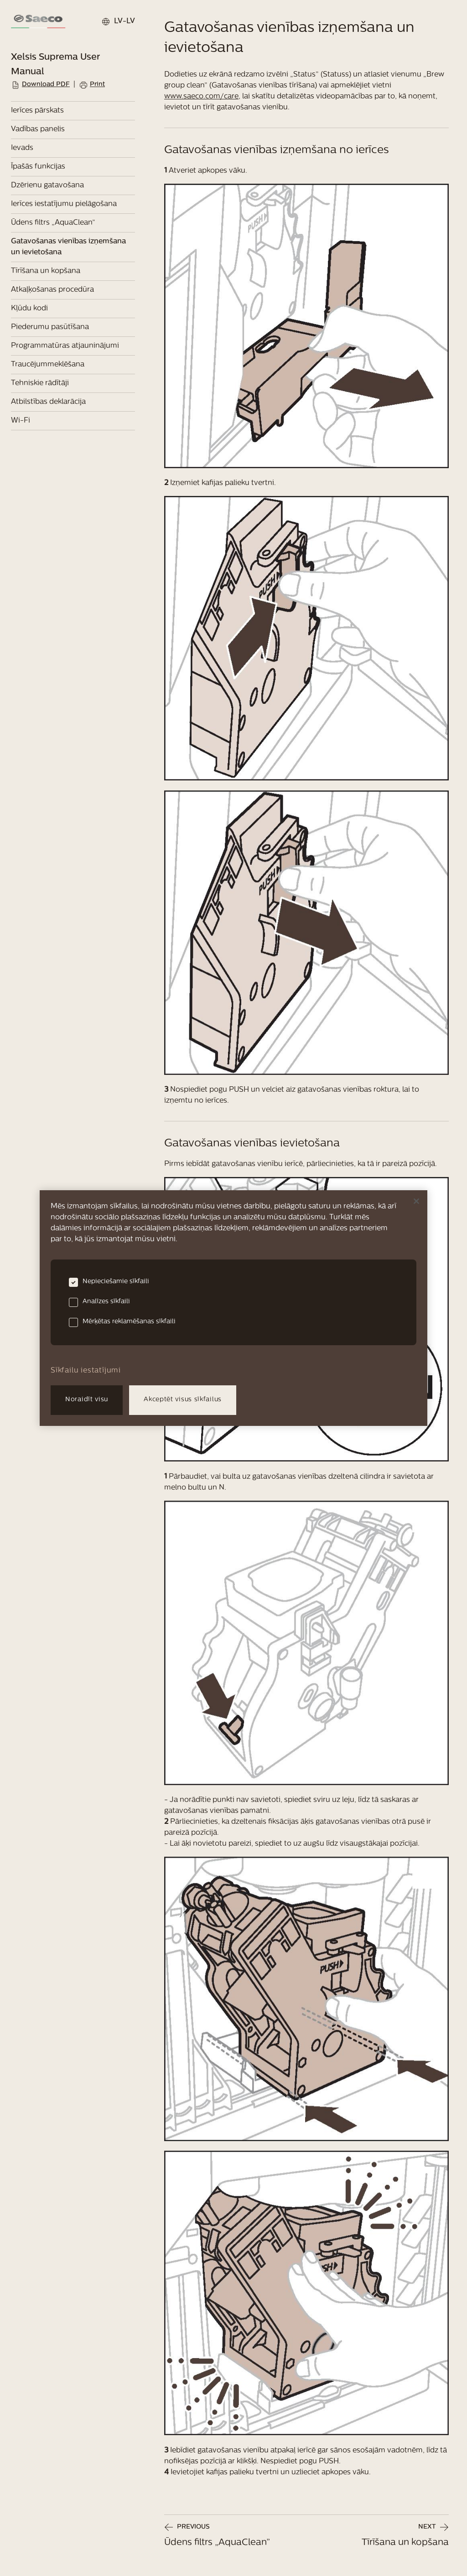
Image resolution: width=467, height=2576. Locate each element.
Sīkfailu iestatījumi (86, 1370)
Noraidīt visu (86, 1399)
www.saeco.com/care (201, 96)
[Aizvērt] (416, 1201)
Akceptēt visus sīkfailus (183, 1399)
